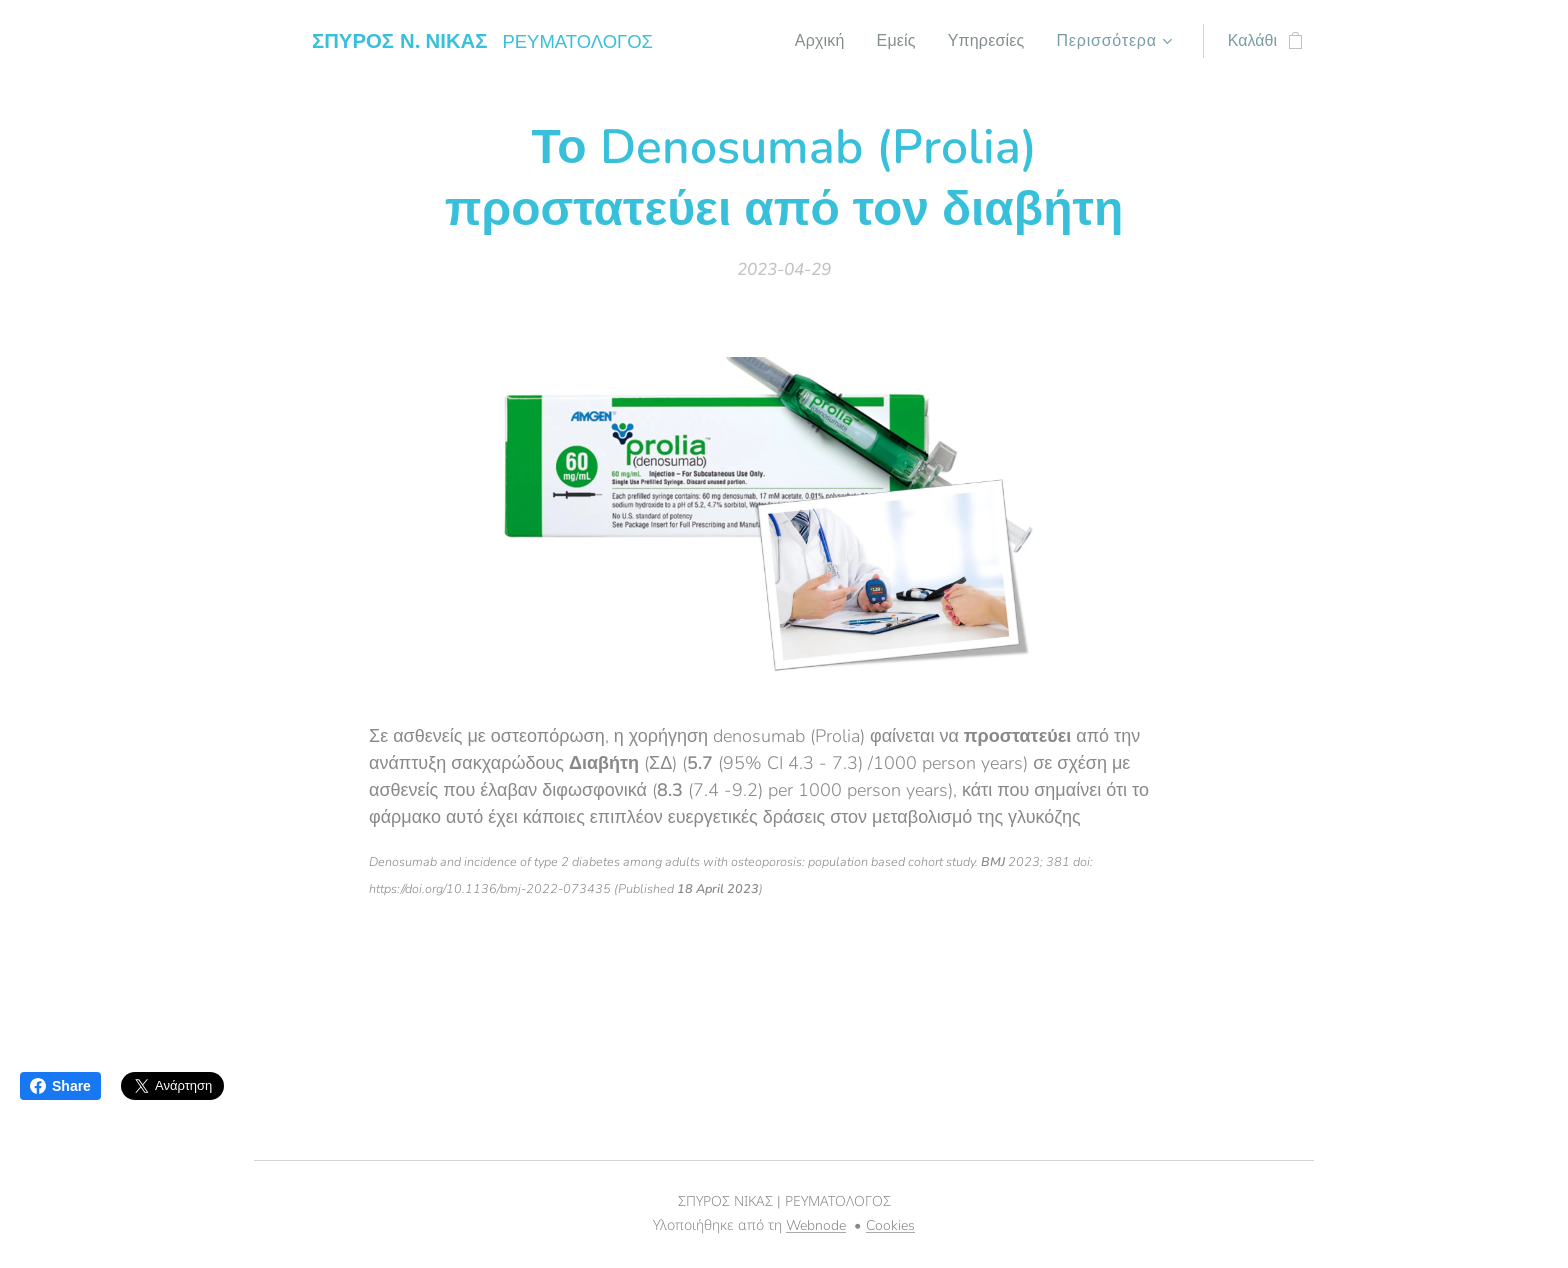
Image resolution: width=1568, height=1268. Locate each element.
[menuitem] (814, 41)
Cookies (890, 1225)
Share (60, 1086)
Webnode (816, 1225)
